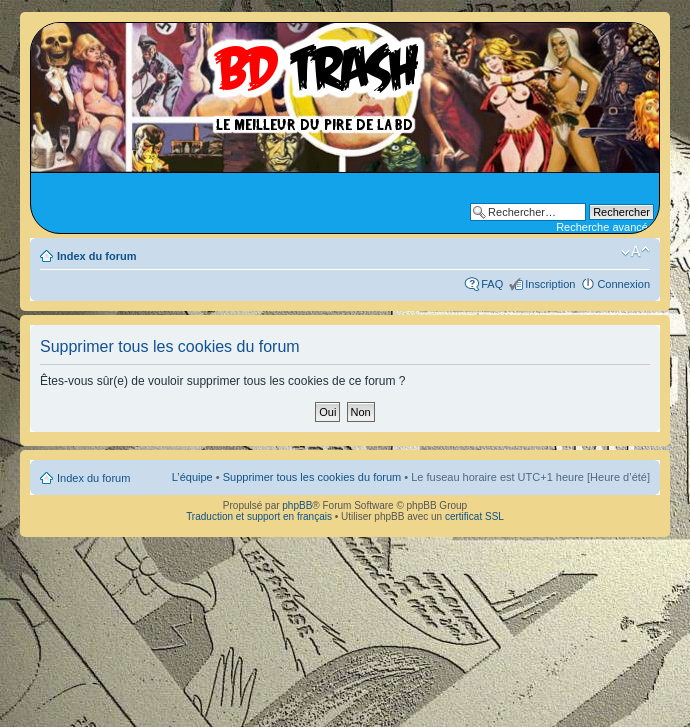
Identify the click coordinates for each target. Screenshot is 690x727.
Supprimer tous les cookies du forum (312, 477)
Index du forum (96, 256)
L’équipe (192, 477)
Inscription (550, 284)
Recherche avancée (605, 227)
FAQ (492, 284)
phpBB (297, 505)
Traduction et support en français (259, 516)
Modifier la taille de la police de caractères (635, 252)
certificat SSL (474, 516)
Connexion (623, 284)
